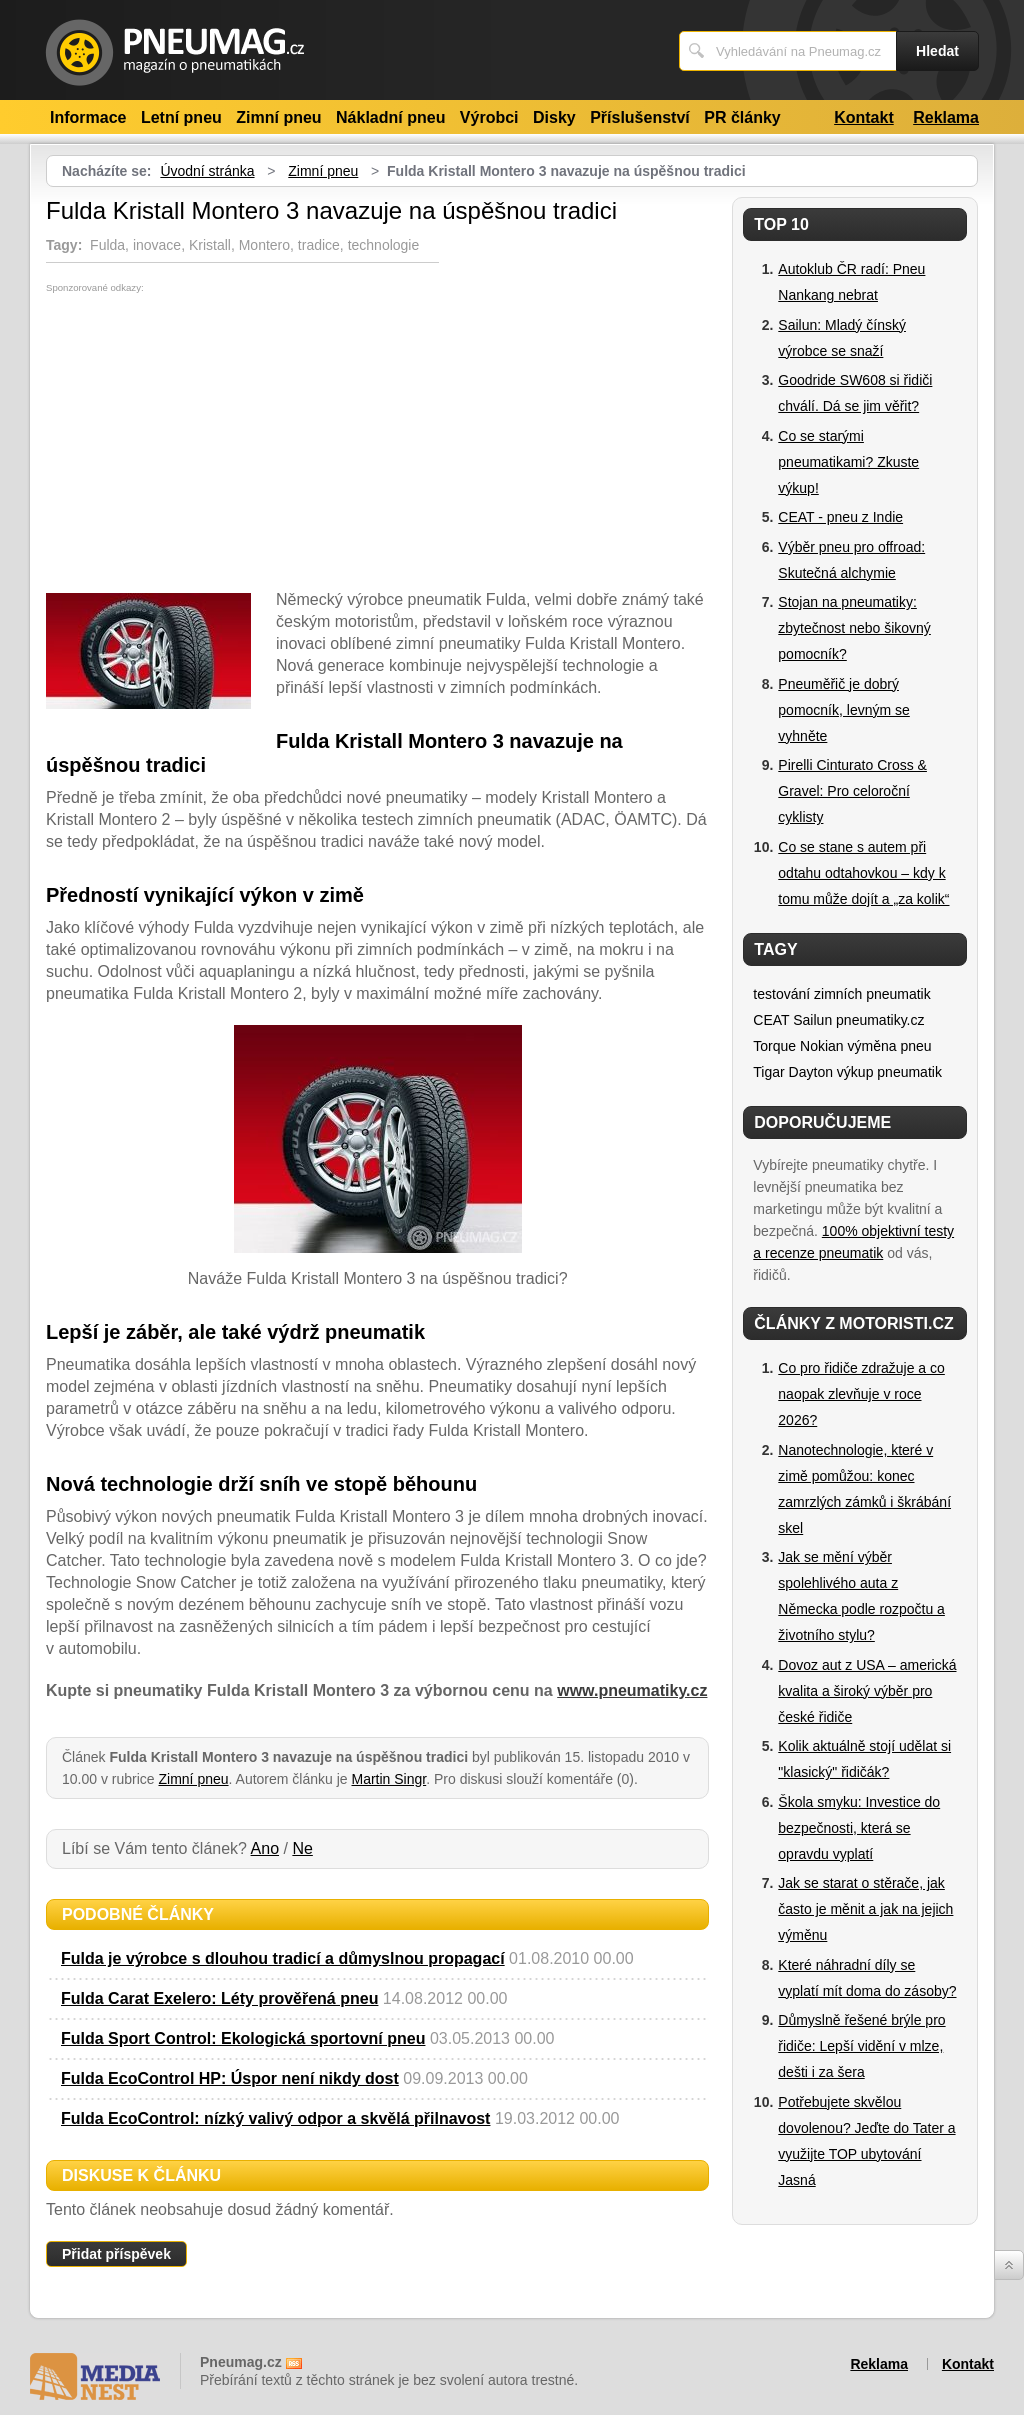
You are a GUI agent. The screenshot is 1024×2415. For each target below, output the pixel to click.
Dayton (811, 1072)
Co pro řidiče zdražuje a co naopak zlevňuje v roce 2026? (861, 1394)
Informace (88, 117)
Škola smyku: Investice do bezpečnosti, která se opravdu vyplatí (859, 1828)
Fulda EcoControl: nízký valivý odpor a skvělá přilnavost (275, 2118)
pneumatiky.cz (880, 1020)
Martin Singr (389, 1779)
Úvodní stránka (207, 171)
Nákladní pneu (390, 117)
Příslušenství (640, 117)
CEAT (771, 1020)
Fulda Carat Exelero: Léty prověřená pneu (219, 1998)
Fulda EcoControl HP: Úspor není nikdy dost (230, 2078)
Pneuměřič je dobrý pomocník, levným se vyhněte (844, 710)
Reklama (946, 117)
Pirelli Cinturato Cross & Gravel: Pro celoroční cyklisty (852, 791)
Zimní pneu (278, 117)
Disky (554, 117)
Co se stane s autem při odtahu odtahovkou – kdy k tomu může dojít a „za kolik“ (863, 873)
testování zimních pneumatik (841, 994)
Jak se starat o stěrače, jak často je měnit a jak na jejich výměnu (865, 1909)
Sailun (812, 1020)
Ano (265, 1848)
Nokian (822, 1046)
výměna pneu (890, 1046)
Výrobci (489, 117)
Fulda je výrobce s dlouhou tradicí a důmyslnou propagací (283, 1958)
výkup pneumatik (889, 1072)
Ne (302, 1848)
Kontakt (864, 117)
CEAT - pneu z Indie (840, 517)
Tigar (768, 1072)
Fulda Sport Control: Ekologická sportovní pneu (243, 2038)
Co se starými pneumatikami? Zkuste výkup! (848, 462)
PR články (742, 117)
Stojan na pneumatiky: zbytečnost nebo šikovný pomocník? (854, 628)
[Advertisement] (214, 443)
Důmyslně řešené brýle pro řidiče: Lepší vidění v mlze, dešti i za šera (861, 2046)
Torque (774, 1046)
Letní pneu (181, 117)
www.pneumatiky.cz (632, 1690)
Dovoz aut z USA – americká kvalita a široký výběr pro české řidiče (867, 1691)
